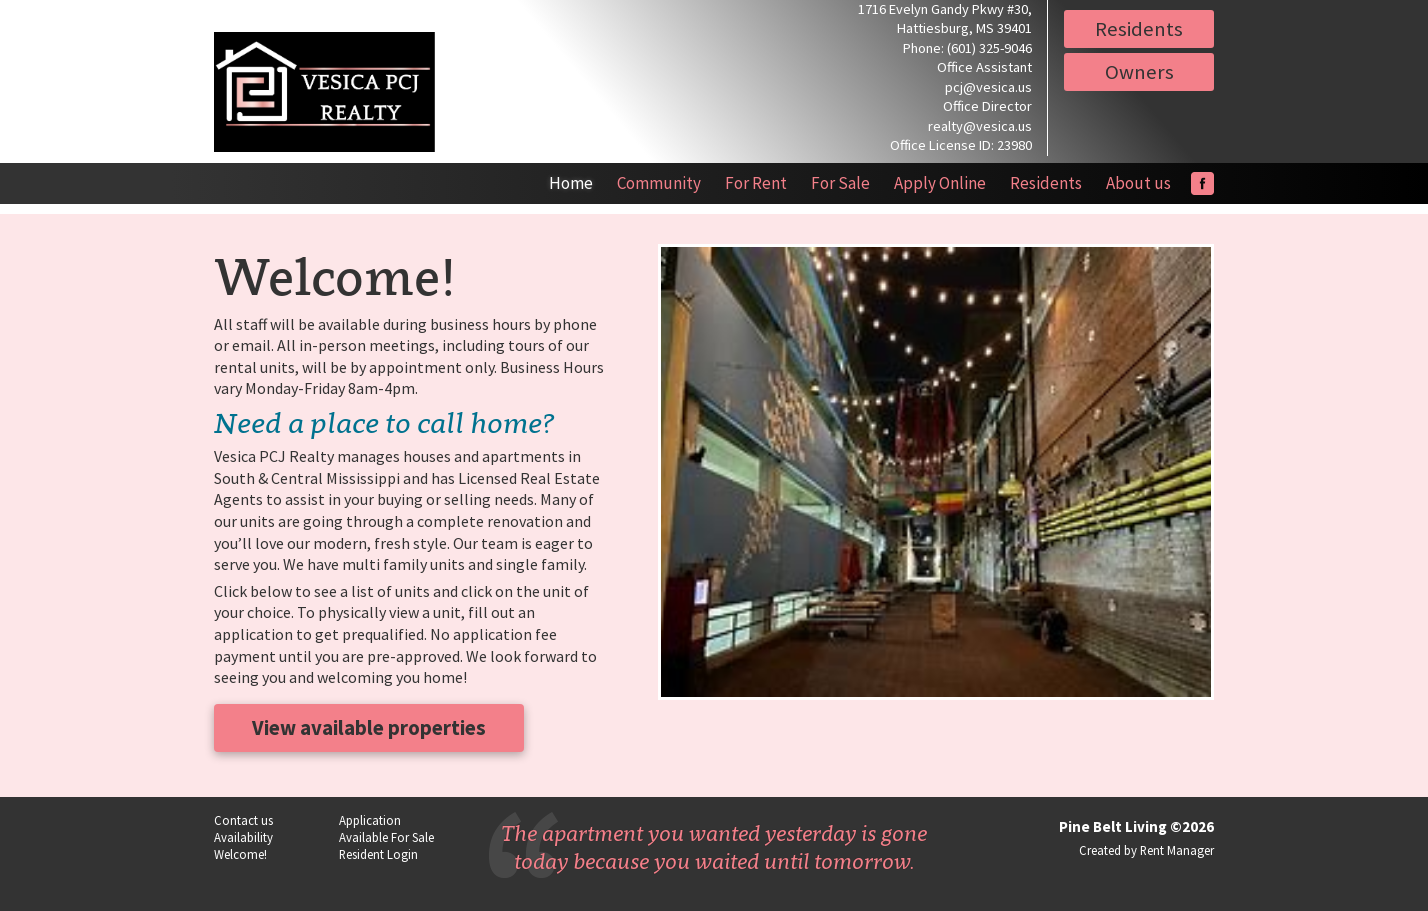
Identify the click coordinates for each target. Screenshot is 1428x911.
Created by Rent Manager (1146, 850)
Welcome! (240, 854)
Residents (1139, 29)
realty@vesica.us (980, 126)
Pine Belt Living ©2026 (1136, 826)
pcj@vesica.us (988, 87)
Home (571, 183)
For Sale (840, 183)
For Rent (756, 183)
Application (370, 820)
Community (659, 183)
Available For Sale (386, 837)
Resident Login (378, 854)
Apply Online (940, 183)
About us (1138, 183)
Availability (243, 837)
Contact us (243, 820)
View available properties (369, 728)
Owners (1139, 72)
